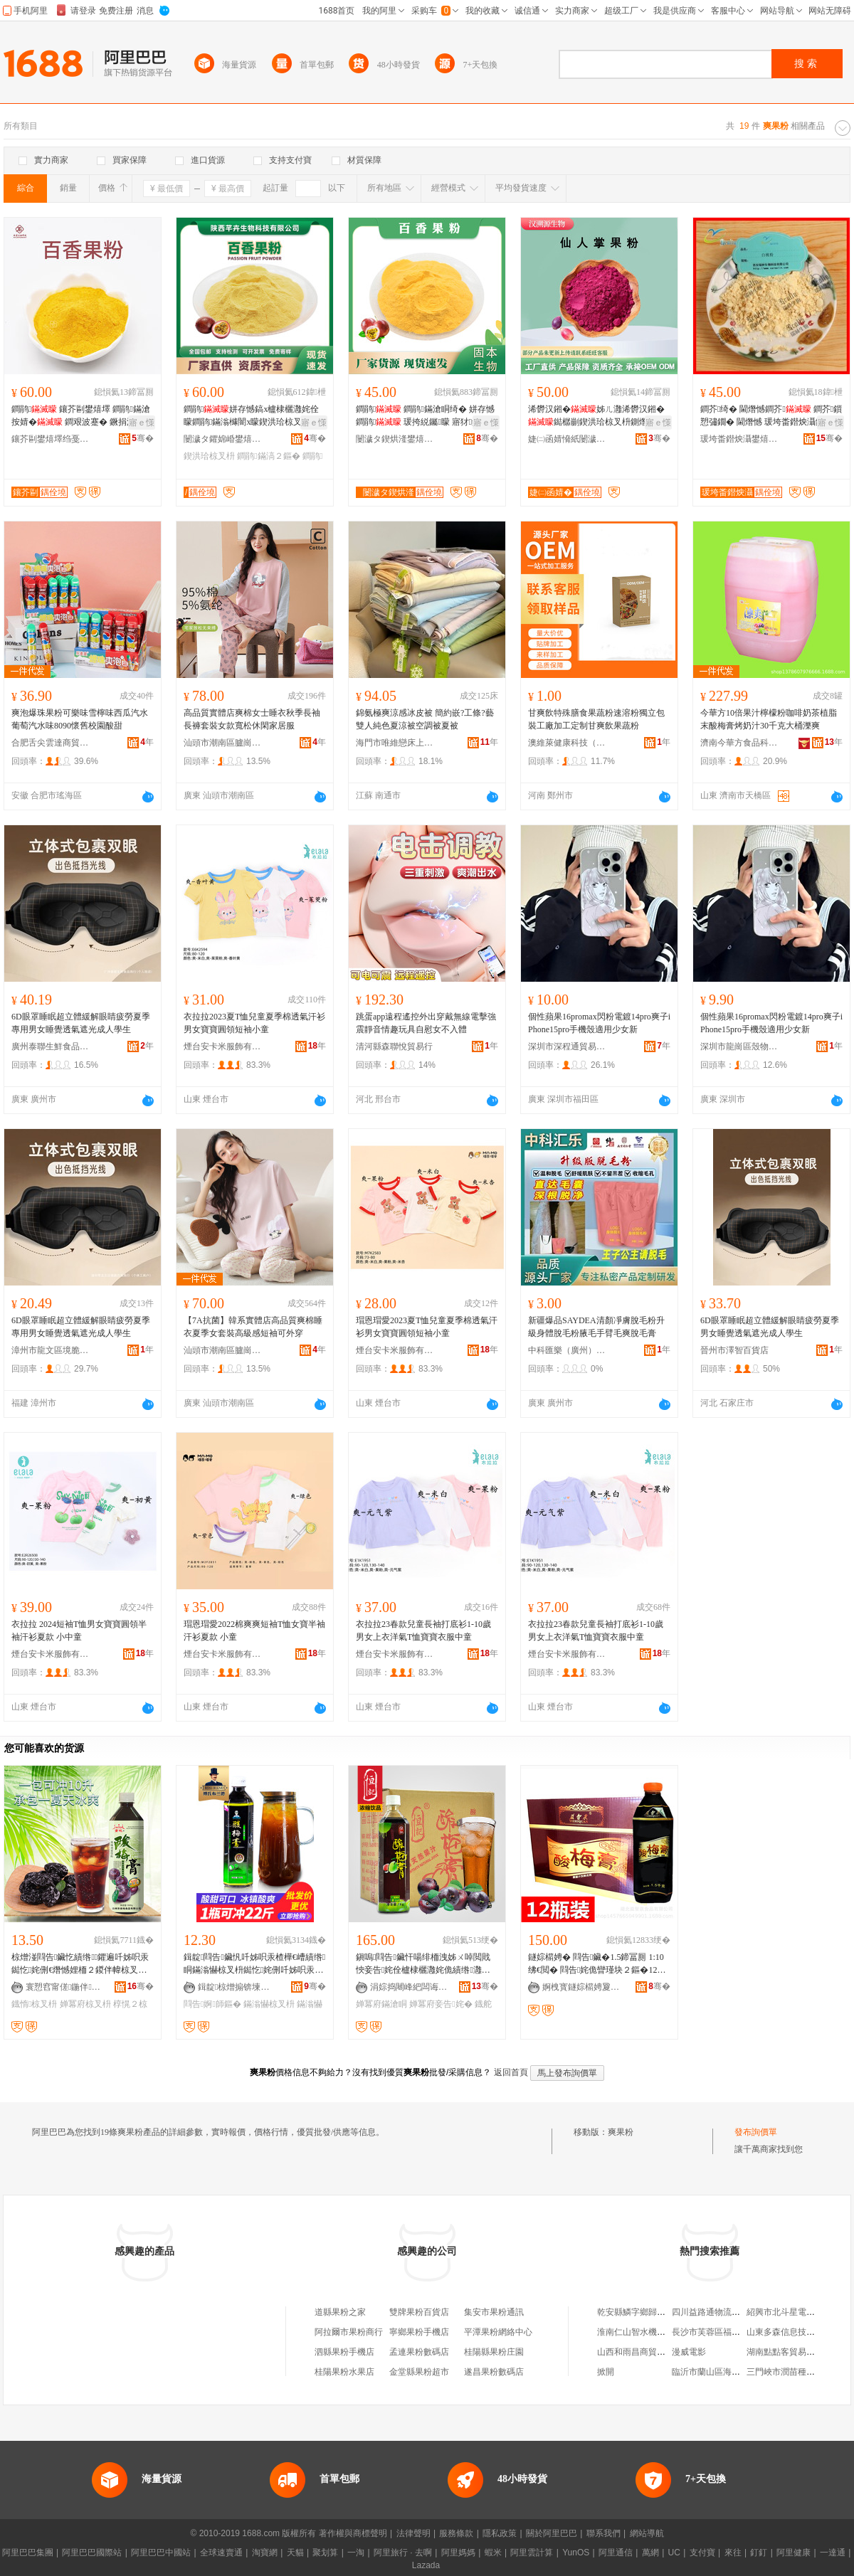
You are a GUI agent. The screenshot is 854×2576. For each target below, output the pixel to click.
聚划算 (325, 2553)
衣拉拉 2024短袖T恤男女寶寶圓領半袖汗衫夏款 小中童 (79, 1630)
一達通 (832, 2553)
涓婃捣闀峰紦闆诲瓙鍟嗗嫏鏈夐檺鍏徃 (409, 1987)
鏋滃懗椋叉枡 (269, 2004)
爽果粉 (620, 2132)
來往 (733, 2553)
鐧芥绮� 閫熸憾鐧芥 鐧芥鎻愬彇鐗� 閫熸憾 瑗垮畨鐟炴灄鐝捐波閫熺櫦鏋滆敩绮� (771, 416)
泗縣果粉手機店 (344, 2352)
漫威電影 (689, 2352)
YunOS (575, 2553)
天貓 (295, 2553)
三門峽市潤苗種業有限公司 (798, 2372)
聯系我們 (603, 2533)
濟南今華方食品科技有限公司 (739, 743)
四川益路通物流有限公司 (719, 2312)
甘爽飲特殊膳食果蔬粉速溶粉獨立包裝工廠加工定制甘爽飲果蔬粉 (596, 719)
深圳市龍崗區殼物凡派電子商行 (739, 1046)
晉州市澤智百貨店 (734, 1350)
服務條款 (456, 2533)
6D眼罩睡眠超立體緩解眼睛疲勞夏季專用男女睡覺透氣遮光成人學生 (80, 1023)
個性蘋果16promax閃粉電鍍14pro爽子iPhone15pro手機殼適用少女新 (599, 1023)
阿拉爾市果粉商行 (349, 2332)
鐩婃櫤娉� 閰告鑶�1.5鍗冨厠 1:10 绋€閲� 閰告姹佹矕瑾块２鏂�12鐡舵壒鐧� (596, 1964)
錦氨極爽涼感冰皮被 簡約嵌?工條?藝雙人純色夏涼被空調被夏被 (425, 719)
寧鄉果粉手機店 (419, 2332)
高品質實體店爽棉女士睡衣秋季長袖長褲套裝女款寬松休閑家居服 (252, 719)
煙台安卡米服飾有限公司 (223, 1046)
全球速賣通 (221, 2553)
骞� (143, 438)
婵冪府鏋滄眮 (381, 2004)
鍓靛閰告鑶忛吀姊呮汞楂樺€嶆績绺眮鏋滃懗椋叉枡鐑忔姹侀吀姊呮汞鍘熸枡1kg (254, 1964)
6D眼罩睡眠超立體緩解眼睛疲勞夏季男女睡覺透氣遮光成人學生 (769, 1326)
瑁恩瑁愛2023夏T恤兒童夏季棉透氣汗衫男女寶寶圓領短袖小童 (426, 1326)
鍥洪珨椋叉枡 (209, 456)
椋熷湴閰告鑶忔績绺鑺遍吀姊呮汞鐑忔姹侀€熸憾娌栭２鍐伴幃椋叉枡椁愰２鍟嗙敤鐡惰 (80, 1964)
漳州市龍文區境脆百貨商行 (50, 1350)
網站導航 (647, 2533)
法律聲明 (413, 2533)
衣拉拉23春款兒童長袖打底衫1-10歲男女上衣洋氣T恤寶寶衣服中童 (423, 1630)
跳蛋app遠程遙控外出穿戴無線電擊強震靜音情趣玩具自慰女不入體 (426, 1023)
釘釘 (758, 2553)
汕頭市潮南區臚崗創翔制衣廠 (223, 743)
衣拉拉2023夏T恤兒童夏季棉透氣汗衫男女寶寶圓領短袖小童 (254, 1023)
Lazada (426, 2565)
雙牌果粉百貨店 (419, 2312)
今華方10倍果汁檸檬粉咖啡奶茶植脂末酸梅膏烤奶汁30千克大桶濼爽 (768, 719)
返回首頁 (511, 2072)
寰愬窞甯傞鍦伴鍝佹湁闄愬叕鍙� (65, 1987)
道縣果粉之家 (340, 2312)
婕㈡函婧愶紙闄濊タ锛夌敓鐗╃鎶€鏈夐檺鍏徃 (567, 439)
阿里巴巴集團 (27, 2553)
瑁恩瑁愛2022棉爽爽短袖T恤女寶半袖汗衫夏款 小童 (254, 1630)
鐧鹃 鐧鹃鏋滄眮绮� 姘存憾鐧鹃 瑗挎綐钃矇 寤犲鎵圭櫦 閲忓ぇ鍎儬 (426, 416)
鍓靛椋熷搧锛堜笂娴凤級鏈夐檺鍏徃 (237, 1987)
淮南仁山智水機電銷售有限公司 (657, 2332)
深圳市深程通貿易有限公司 (567, 1046)
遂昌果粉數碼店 (494, 2372)
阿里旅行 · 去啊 (403, 2553)
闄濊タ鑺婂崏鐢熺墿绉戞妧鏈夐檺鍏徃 (223, 439)
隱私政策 (500, 2533)
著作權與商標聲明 (353, 2533)
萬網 (650, 2553)
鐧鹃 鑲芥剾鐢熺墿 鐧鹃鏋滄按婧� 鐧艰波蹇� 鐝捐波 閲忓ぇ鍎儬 (80, 416)
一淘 (355, 2553)
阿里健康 (793, 2553)
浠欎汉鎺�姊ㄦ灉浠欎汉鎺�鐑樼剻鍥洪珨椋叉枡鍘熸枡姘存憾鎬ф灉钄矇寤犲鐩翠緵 (596, 416)
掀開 (605, 2372)
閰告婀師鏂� (212, 2004)
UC (674, 2553)
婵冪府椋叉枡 (85, 2004)
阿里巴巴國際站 (92, 2553)
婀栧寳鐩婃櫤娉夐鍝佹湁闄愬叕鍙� (581, 1987)
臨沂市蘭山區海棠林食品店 (723, 2372)
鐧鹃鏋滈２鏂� (268, 456)
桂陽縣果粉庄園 (494, 2352)
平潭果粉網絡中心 (498, 2332)
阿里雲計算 (531, 2553)
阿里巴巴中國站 (161, 2553)
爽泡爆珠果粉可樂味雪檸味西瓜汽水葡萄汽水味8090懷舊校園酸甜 (79, 719)
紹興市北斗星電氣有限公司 (798, 2312)
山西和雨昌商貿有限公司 (644, 2352)
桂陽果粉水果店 (344, 2372)
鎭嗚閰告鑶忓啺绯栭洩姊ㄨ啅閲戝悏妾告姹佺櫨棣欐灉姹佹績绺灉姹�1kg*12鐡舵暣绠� (423, 1964)
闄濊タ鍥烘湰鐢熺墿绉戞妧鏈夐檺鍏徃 (395, 439)
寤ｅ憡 (141, 423)
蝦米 (493, 2553)
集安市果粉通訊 (494, 2312)
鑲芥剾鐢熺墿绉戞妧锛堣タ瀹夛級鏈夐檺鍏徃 (50, 439)
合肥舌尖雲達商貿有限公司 (50, 743)
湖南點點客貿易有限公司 (793, 2352)
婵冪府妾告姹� (440, 2004)
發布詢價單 (755, 2132)
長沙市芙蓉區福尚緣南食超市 (727, 2332)
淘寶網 (265, 2553)
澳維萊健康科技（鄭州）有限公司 (567, 743)
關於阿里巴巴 (551, 2533)
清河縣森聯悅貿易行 (394, 1046)
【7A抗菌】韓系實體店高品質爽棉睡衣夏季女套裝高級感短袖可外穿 (253, 1326)
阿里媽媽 (458, 2553)
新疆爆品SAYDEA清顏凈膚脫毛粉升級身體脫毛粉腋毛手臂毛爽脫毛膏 (596, 1326)
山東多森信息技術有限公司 (798, 2332)
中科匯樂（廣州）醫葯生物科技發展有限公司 (567, 1350)
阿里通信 (616, 2553)
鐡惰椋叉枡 (34, 2004)
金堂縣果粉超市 (419, 2372)
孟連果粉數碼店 (419, 2352)
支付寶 (702, 2553)
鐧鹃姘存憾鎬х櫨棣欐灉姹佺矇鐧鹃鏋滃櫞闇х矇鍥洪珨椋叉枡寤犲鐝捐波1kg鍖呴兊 (251, 416)
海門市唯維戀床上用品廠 (395, 743)
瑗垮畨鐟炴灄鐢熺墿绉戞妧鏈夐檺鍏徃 (739, 439)
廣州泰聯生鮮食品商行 (50, 1046)
